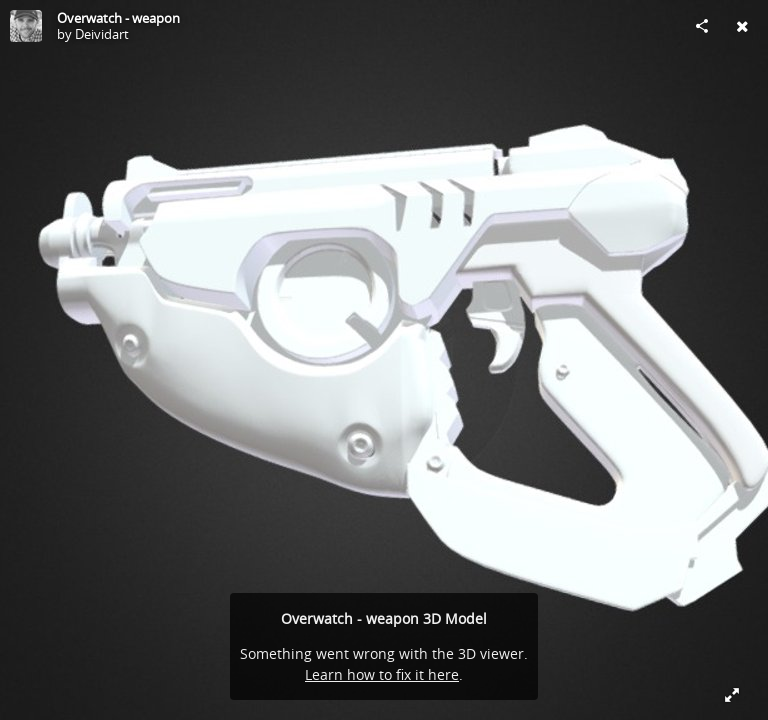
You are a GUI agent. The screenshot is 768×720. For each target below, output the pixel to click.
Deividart (102, 34)
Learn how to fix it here (382, 674)
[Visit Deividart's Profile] (26, 26)
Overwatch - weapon (118, 18)
